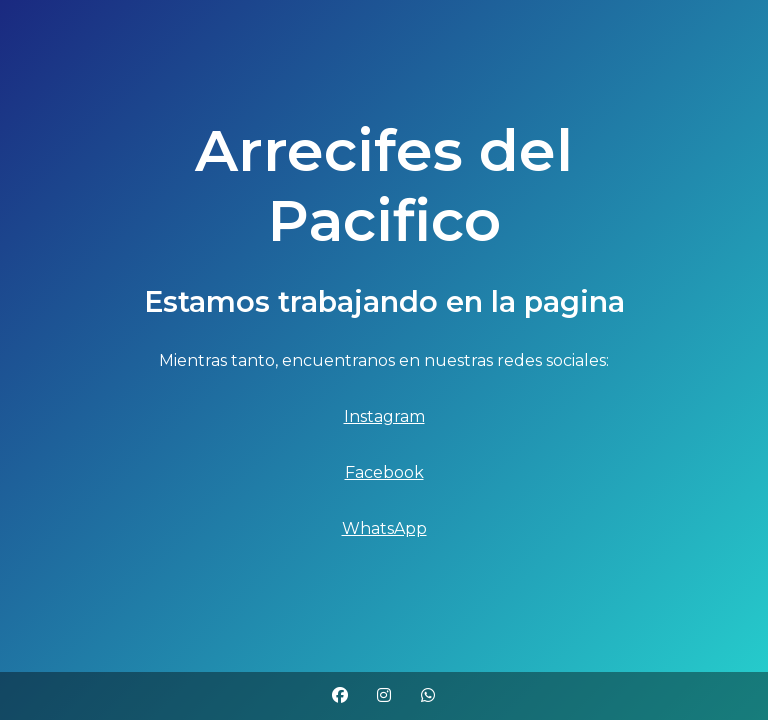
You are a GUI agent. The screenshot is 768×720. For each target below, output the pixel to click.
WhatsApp (384, 528)
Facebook (384, 472)
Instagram (384, 416)
